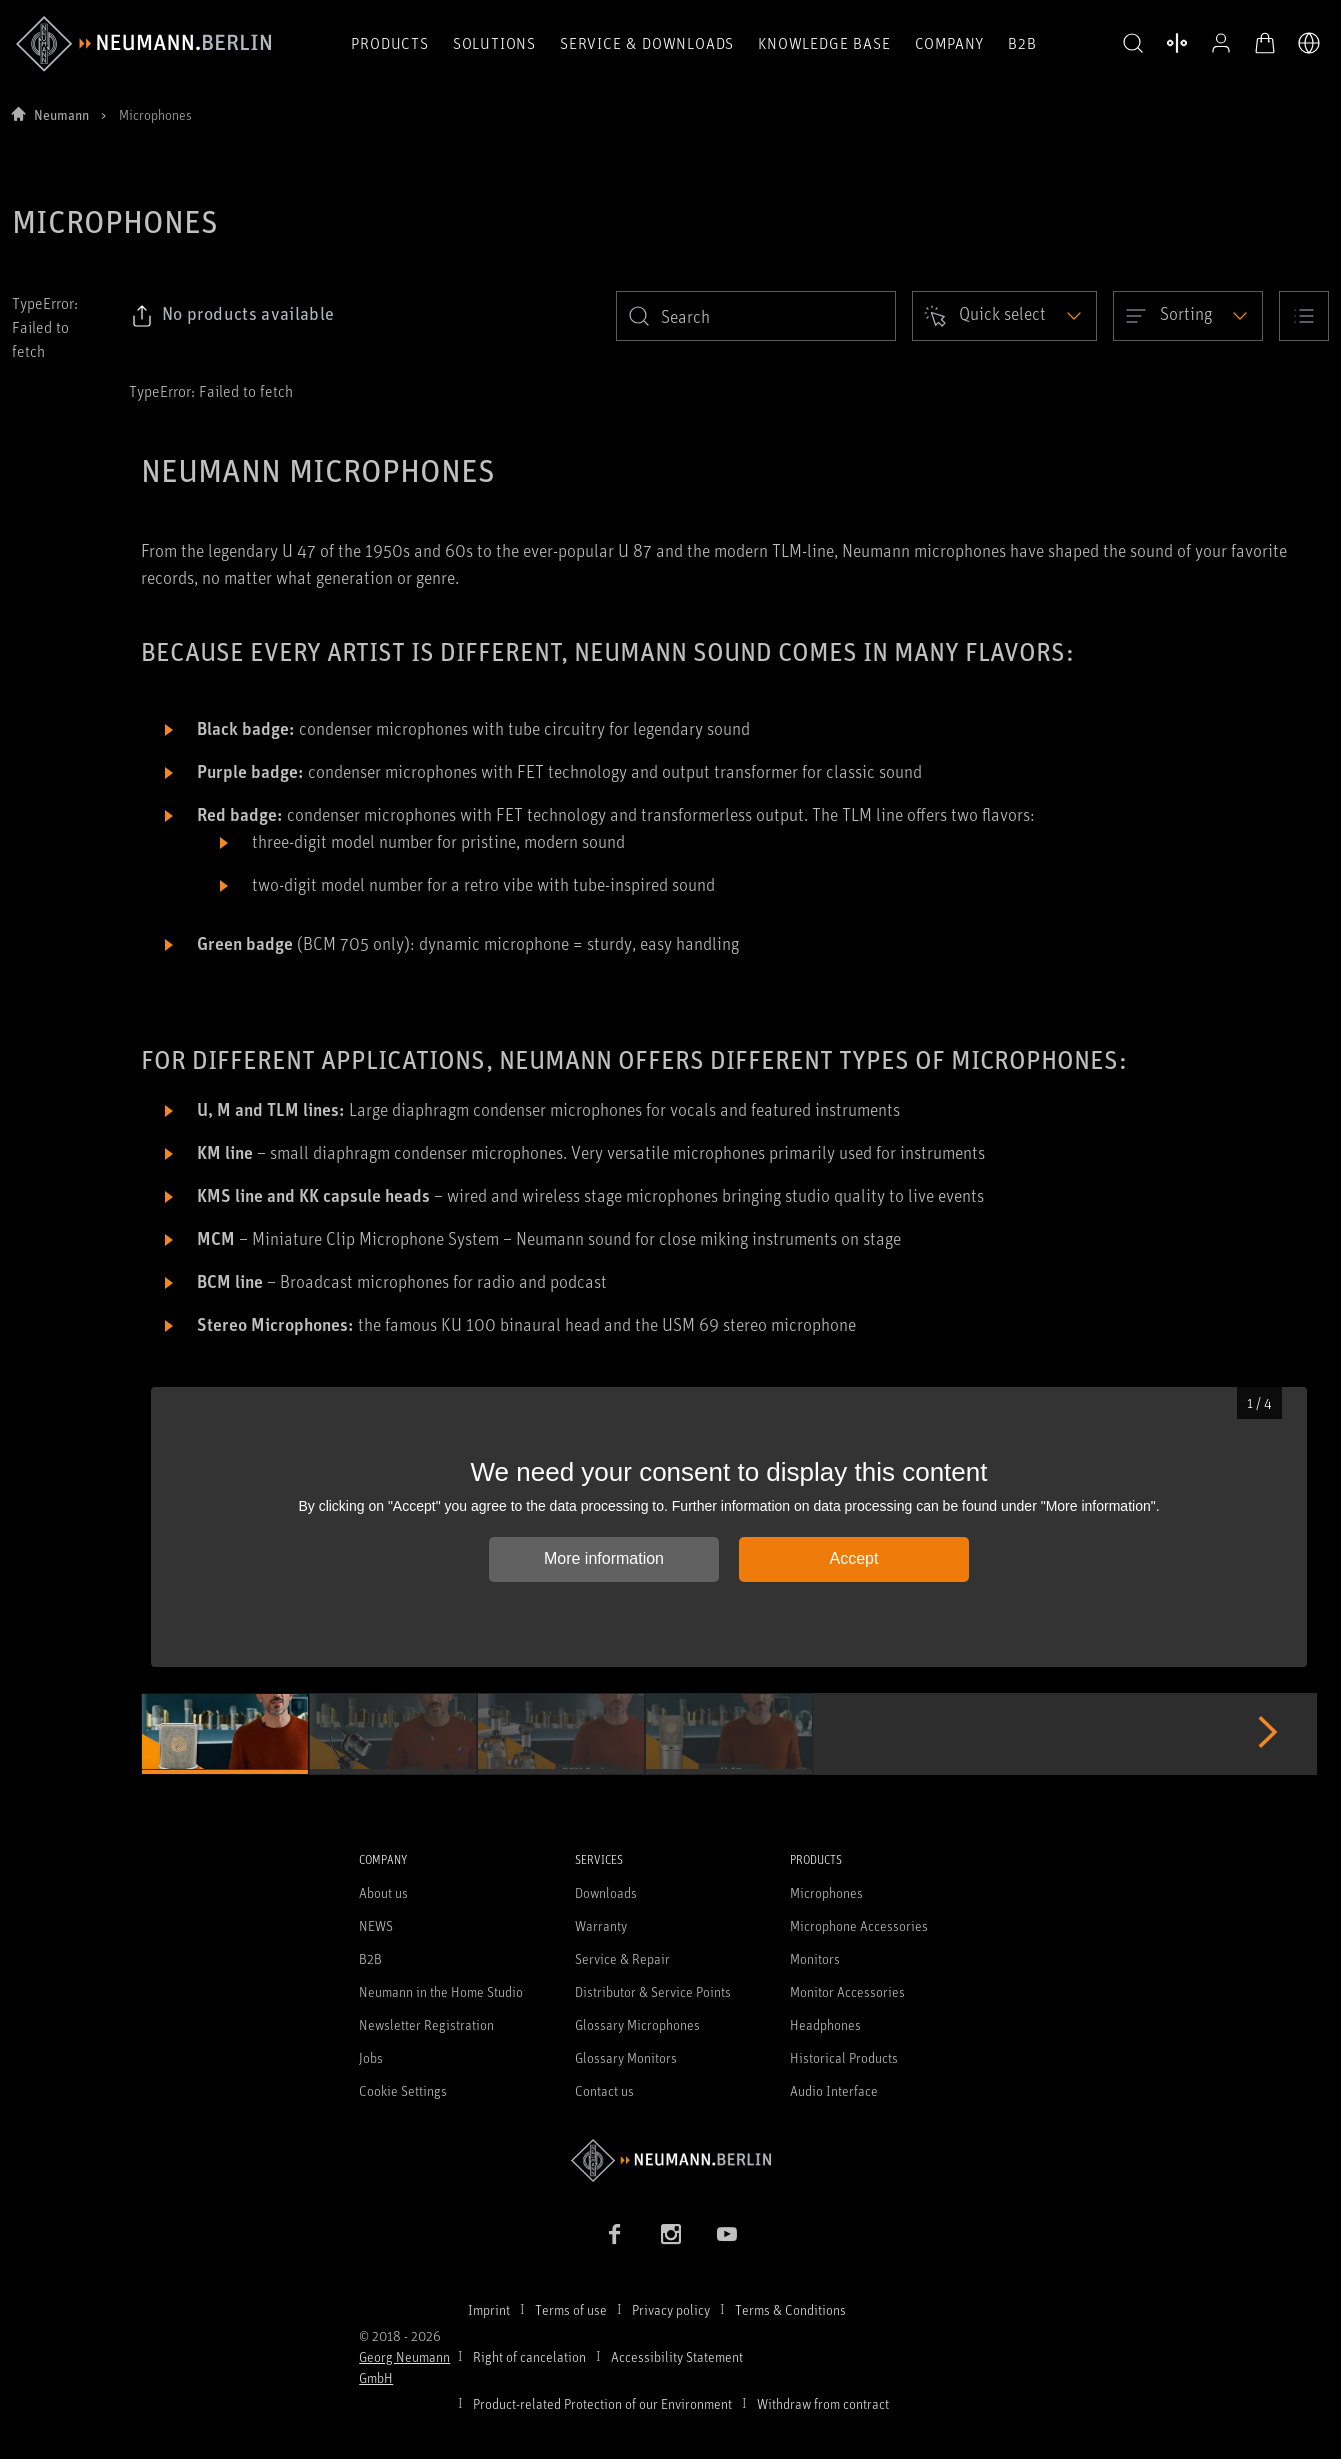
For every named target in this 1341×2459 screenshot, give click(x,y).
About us (383, 1892)
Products (389, 43)
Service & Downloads (647, 43)
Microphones (826, 1892)
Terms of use (571, 2309)
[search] (756, 316)
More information (604, 1558)
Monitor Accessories (847, 1991)
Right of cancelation (529, 2356)
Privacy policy (671, 2309)
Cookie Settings (403, 2090)
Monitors (815, 1958)
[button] (1133, 44)
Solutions (494, 43)
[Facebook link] (615, 2234)
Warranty (601, 1925)
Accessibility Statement (677, 2356)
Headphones (825, 2024)
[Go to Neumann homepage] (670, 2160)
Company (950, 43)
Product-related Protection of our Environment (602, 2403)
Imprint (489, 2309)
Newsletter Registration (426, 2024)
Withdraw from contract (823, 2403)
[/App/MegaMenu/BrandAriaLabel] (143, 44)
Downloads (606, 1892)
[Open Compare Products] (1177, 43)
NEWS (376, 1925)
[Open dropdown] (1004, 316)
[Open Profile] (1221, 43)
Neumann (61, 114)
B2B (1022, 43)
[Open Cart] (1265, 43)
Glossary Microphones (637, 2024)
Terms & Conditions (790, 2309)
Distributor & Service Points (653, 1991)
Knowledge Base (824, 43)
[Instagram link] (671, 2234)
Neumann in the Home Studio (441, 1991)
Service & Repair (622, 1958)
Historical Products (844, 2057)
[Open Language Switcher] (1309, 43)
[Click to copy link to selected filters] (232, 316)
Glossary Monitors (626, 2057)
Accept (854, 1558)
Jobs (371, 2057)
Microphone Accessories (859, 1925)
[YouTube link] (727, 2234)
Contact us (604, 2090)
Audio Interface (834, 2090)
